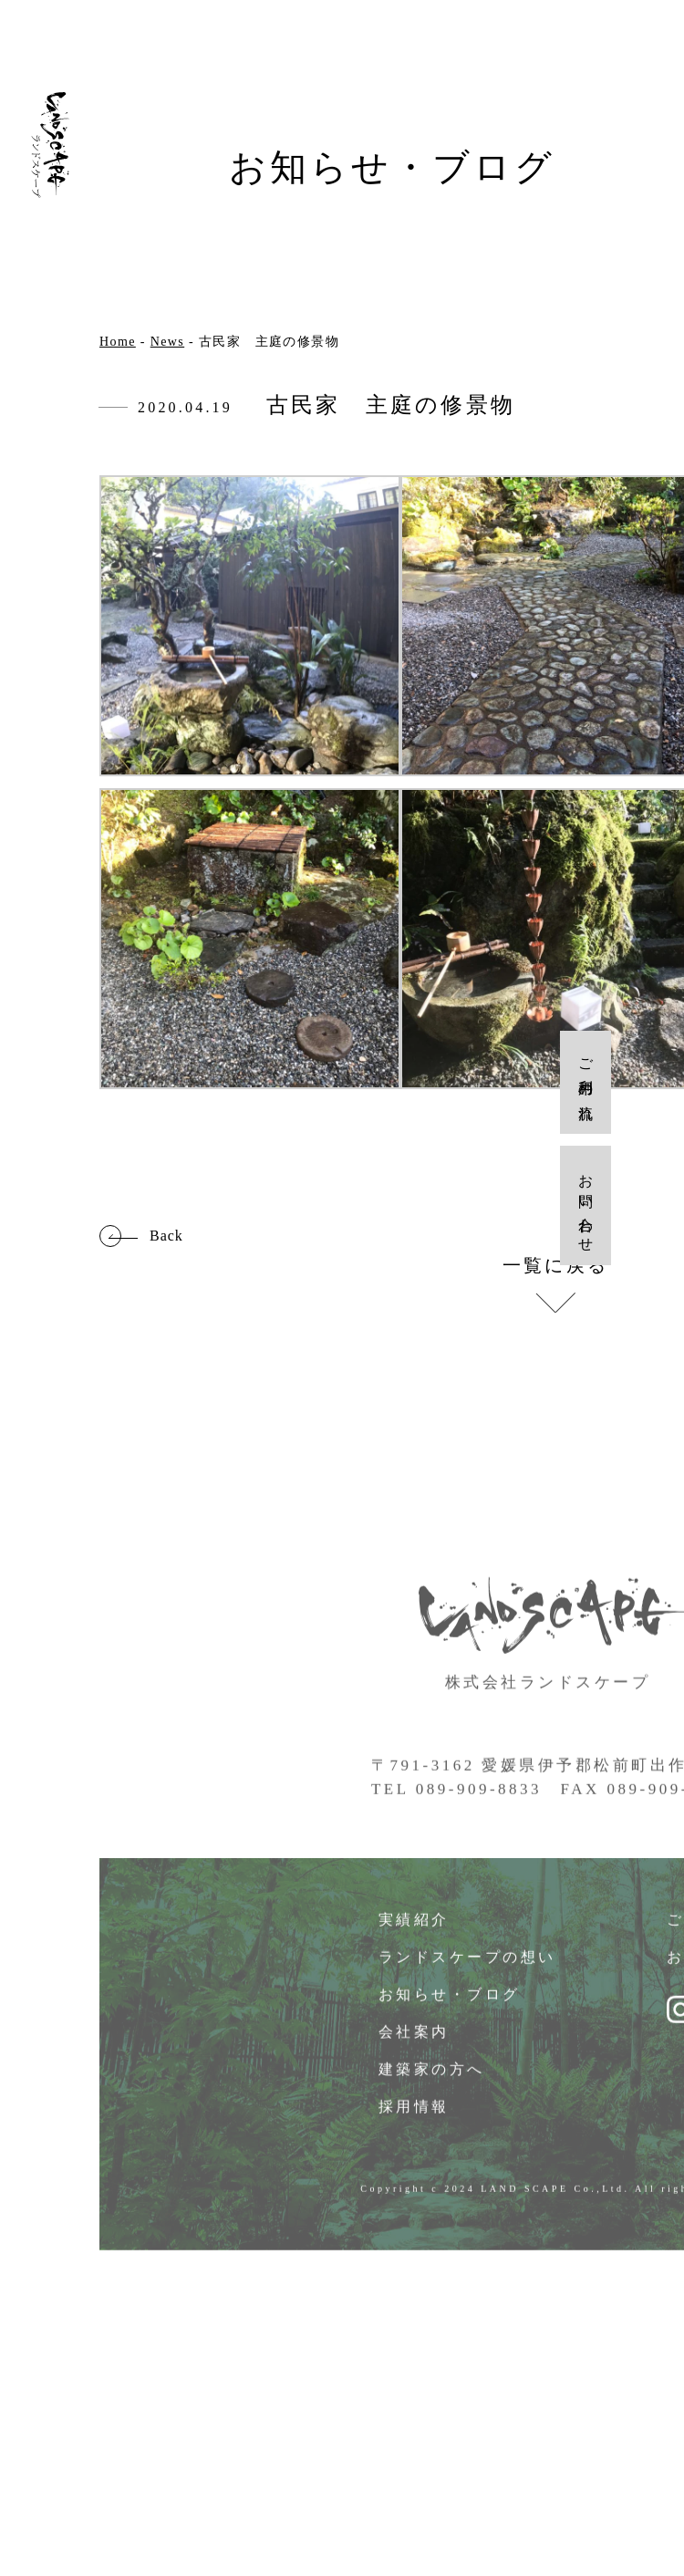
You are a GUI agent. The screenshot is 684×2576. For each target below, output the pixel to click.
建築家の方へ (432, 2079)
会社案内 (414, 2042)
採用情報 (414, 2116)
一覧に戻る (555, 1265)
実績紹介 (414, 1929)
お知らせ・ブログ (450, 2004)
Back (166, 1236)
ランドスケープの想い (468, 1967)
